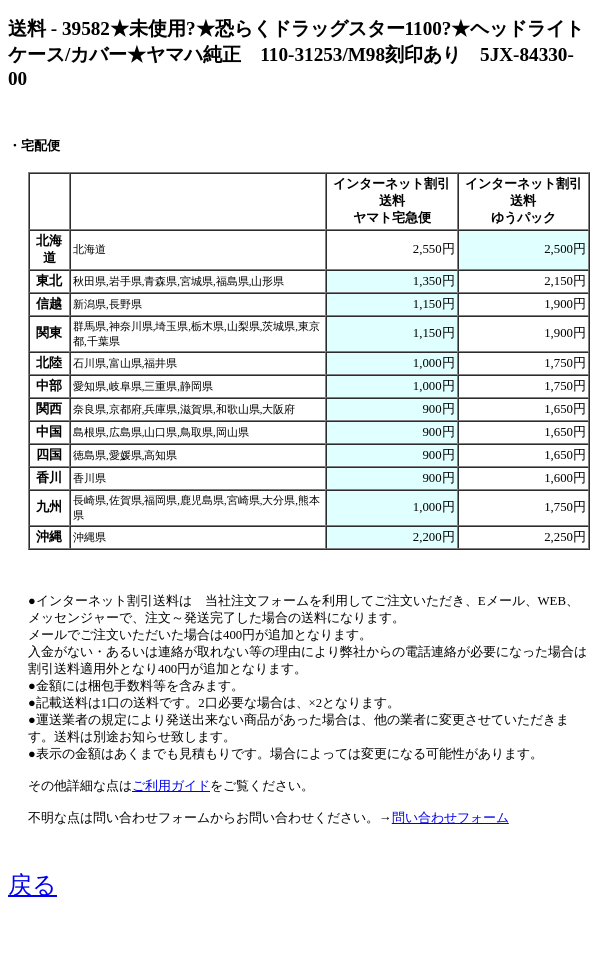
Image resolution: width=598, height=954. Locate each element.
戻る (32, 885)
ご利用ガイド (171, 786)
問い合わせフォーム (450, 818)
